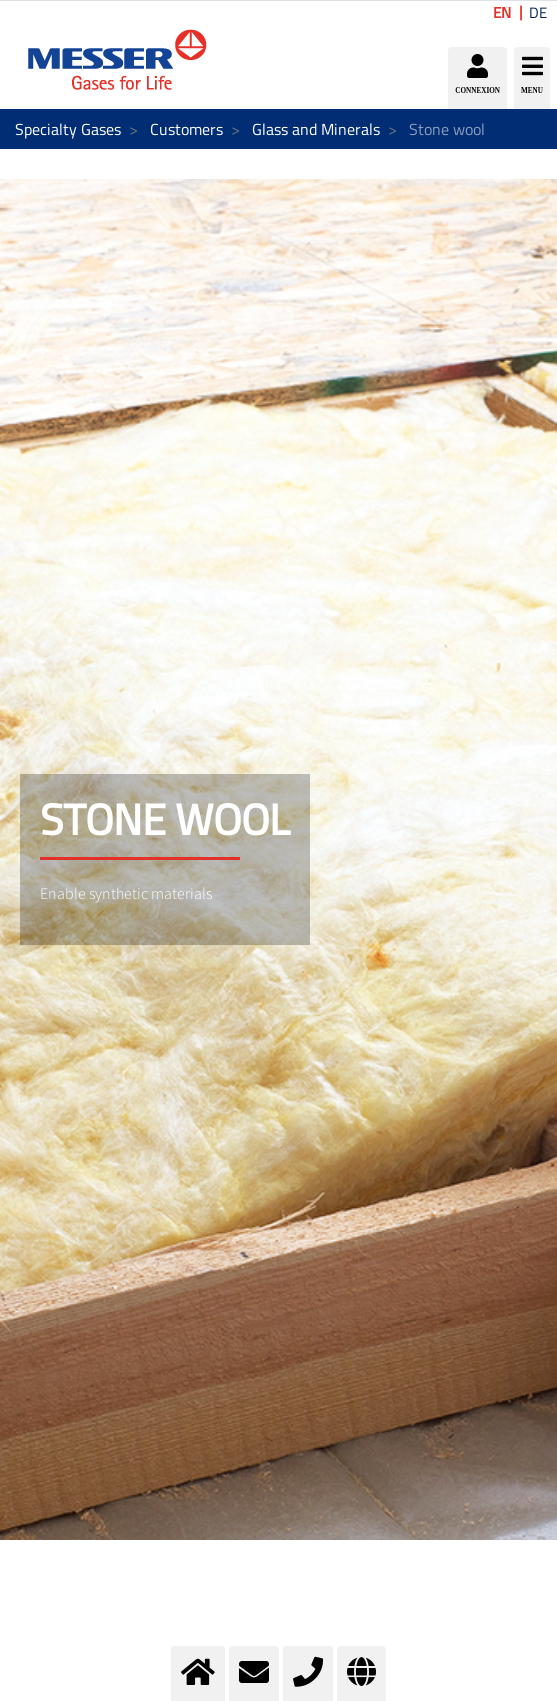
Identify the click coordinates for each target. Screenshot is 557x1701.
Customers (186, 129)
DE (538, 12)
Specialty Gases (68, 129)
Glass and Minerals (316, 129)
